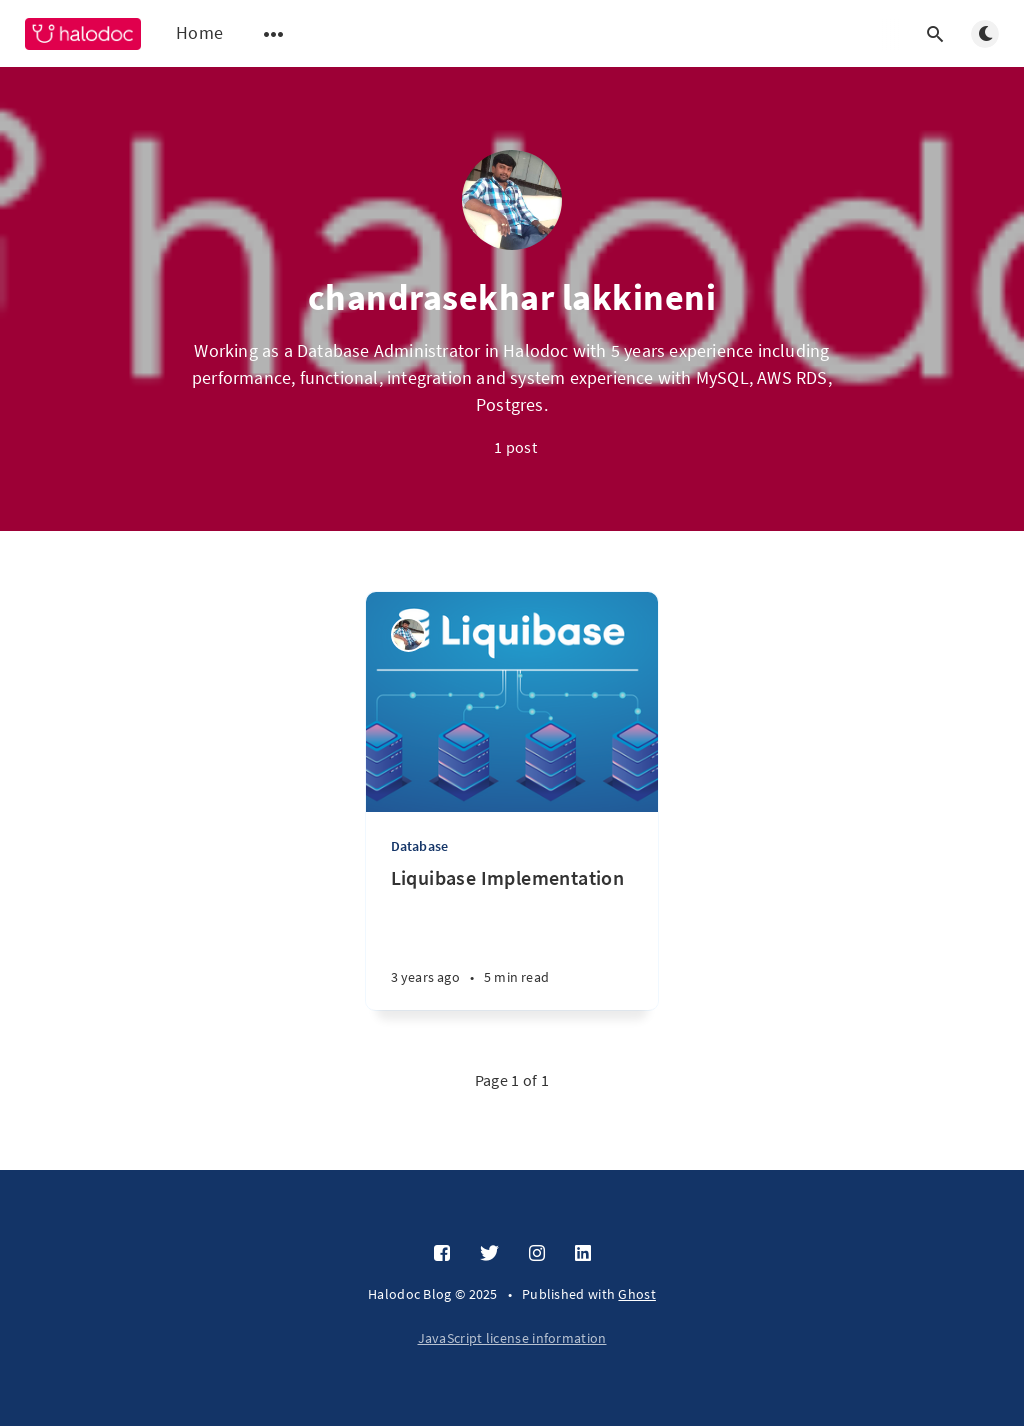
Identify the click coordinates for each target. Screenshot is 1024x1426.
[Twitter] (489, 1254)
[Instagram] (537, 1254)
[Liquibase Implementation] (512, 937)
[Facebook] (442, 1254)
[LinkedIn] (583, 1254)
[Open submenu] (274, 34)
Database (420, 846)
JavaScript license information (512, 1338)
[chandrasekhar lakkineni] (408, 634)
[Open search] (935, 34)
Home (199, 32)
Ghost (637, 1294)
